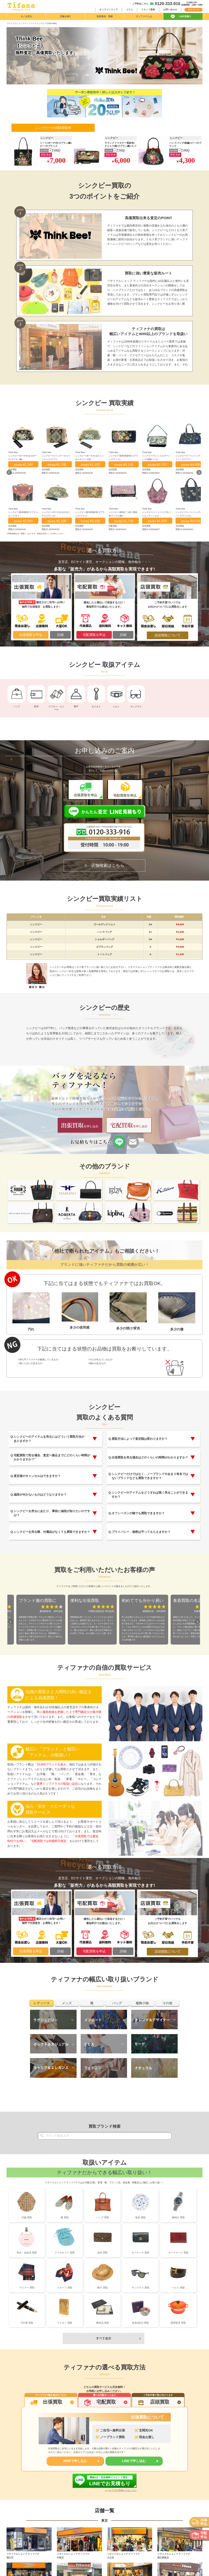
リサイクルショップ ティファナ (20, 23)
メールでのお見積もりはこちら (121, 2492)
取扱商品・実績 (105, 16)
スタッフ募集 (148, 9)
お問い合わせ (170, 9)
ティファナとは (144, 16)
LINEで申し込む (134, 2463)
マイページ (193, 9)
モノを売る (26, 16)
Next (199, 472)
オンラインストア (108, 9)
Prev (9, 472)
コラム (129, 9)
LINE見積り (185, 16)
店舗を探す (65, 16)
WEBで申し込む (75, 2463)
